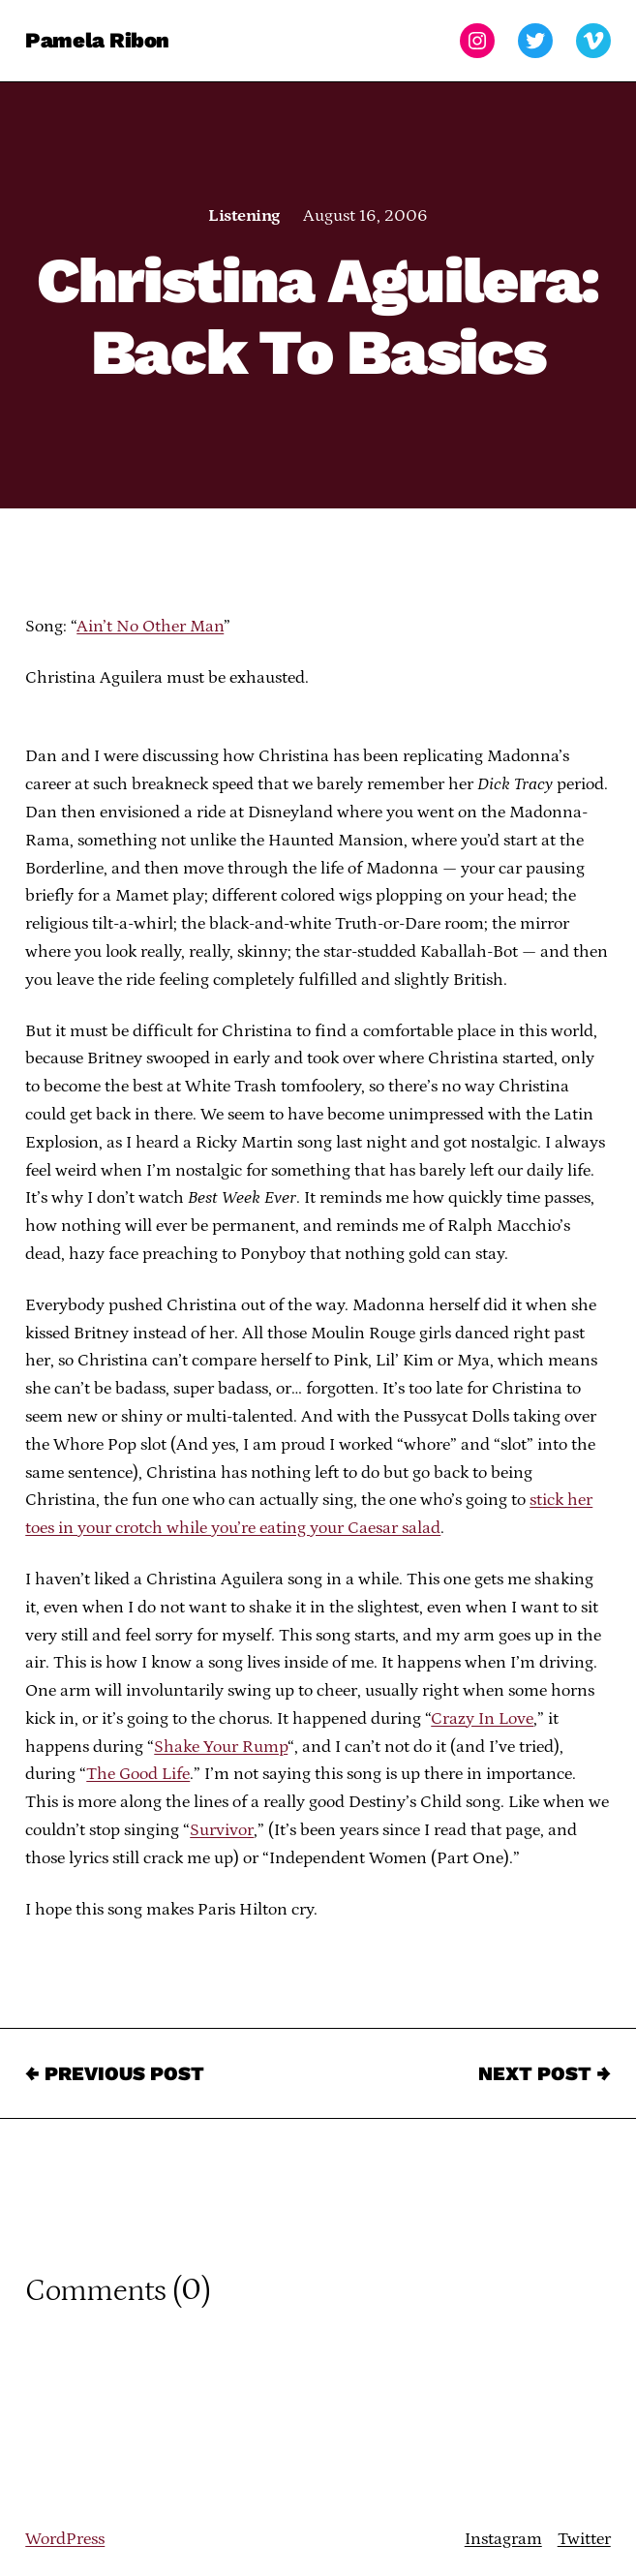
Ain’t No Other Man (150, 626)
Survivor (222, 1830)
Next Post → (544, 2073)
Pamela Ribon (97, 40)
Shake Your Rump (221, 1747)
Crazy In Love (482, 1719)
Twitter (584, 2539)
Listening (243, 216)
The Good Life (138, 1774)
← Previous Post (114, 2073)
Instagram (503, 2539)
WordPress (65, 2539)
